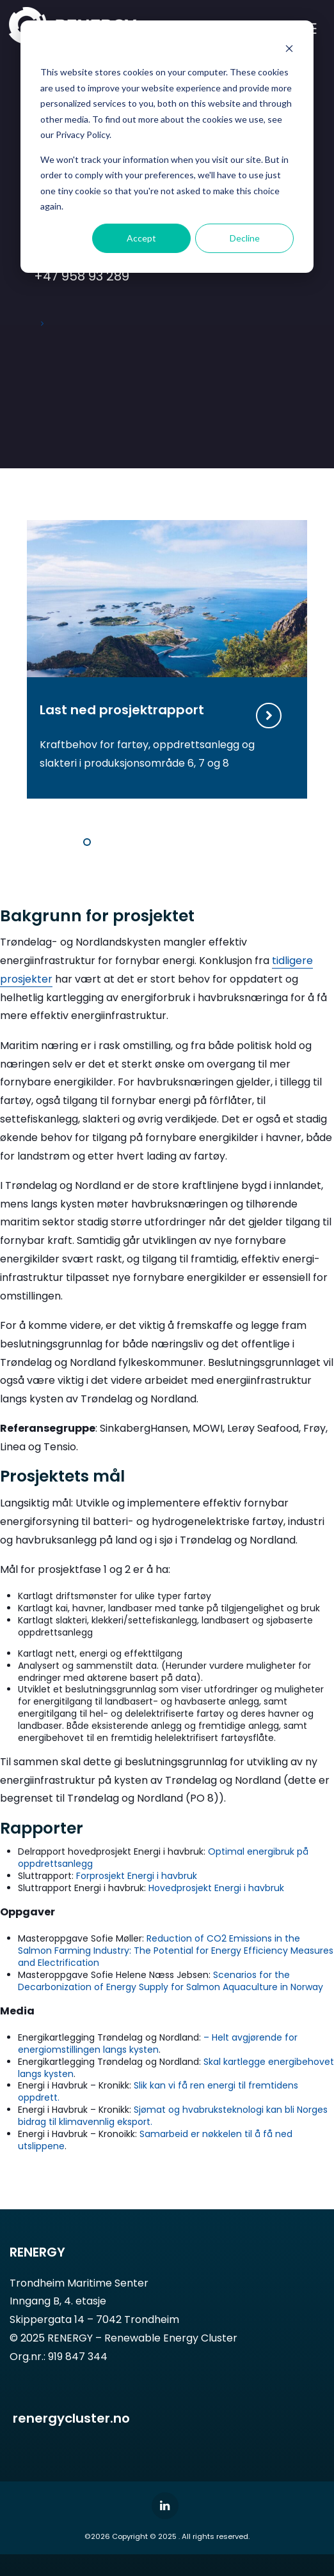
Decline (245, 238)
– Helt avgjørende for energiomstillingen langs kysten (158, 2043)
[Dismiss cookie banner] (289, 48)
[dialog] (167, 146)
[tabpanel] (167, 659)
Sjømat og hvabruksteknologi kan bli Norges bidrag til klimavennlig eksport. (173, 2115)
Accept (141, 238)
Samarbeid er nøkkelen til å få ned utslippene (155, 2140)
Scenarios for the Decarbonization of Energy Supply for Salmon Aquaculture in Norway (170, 1980)
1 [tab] (87, 842)
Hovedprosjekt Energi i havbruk (216, 1888)
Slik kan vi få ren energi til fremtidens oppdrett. (158, 2091)
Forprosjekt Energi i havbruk (136, 1875)
